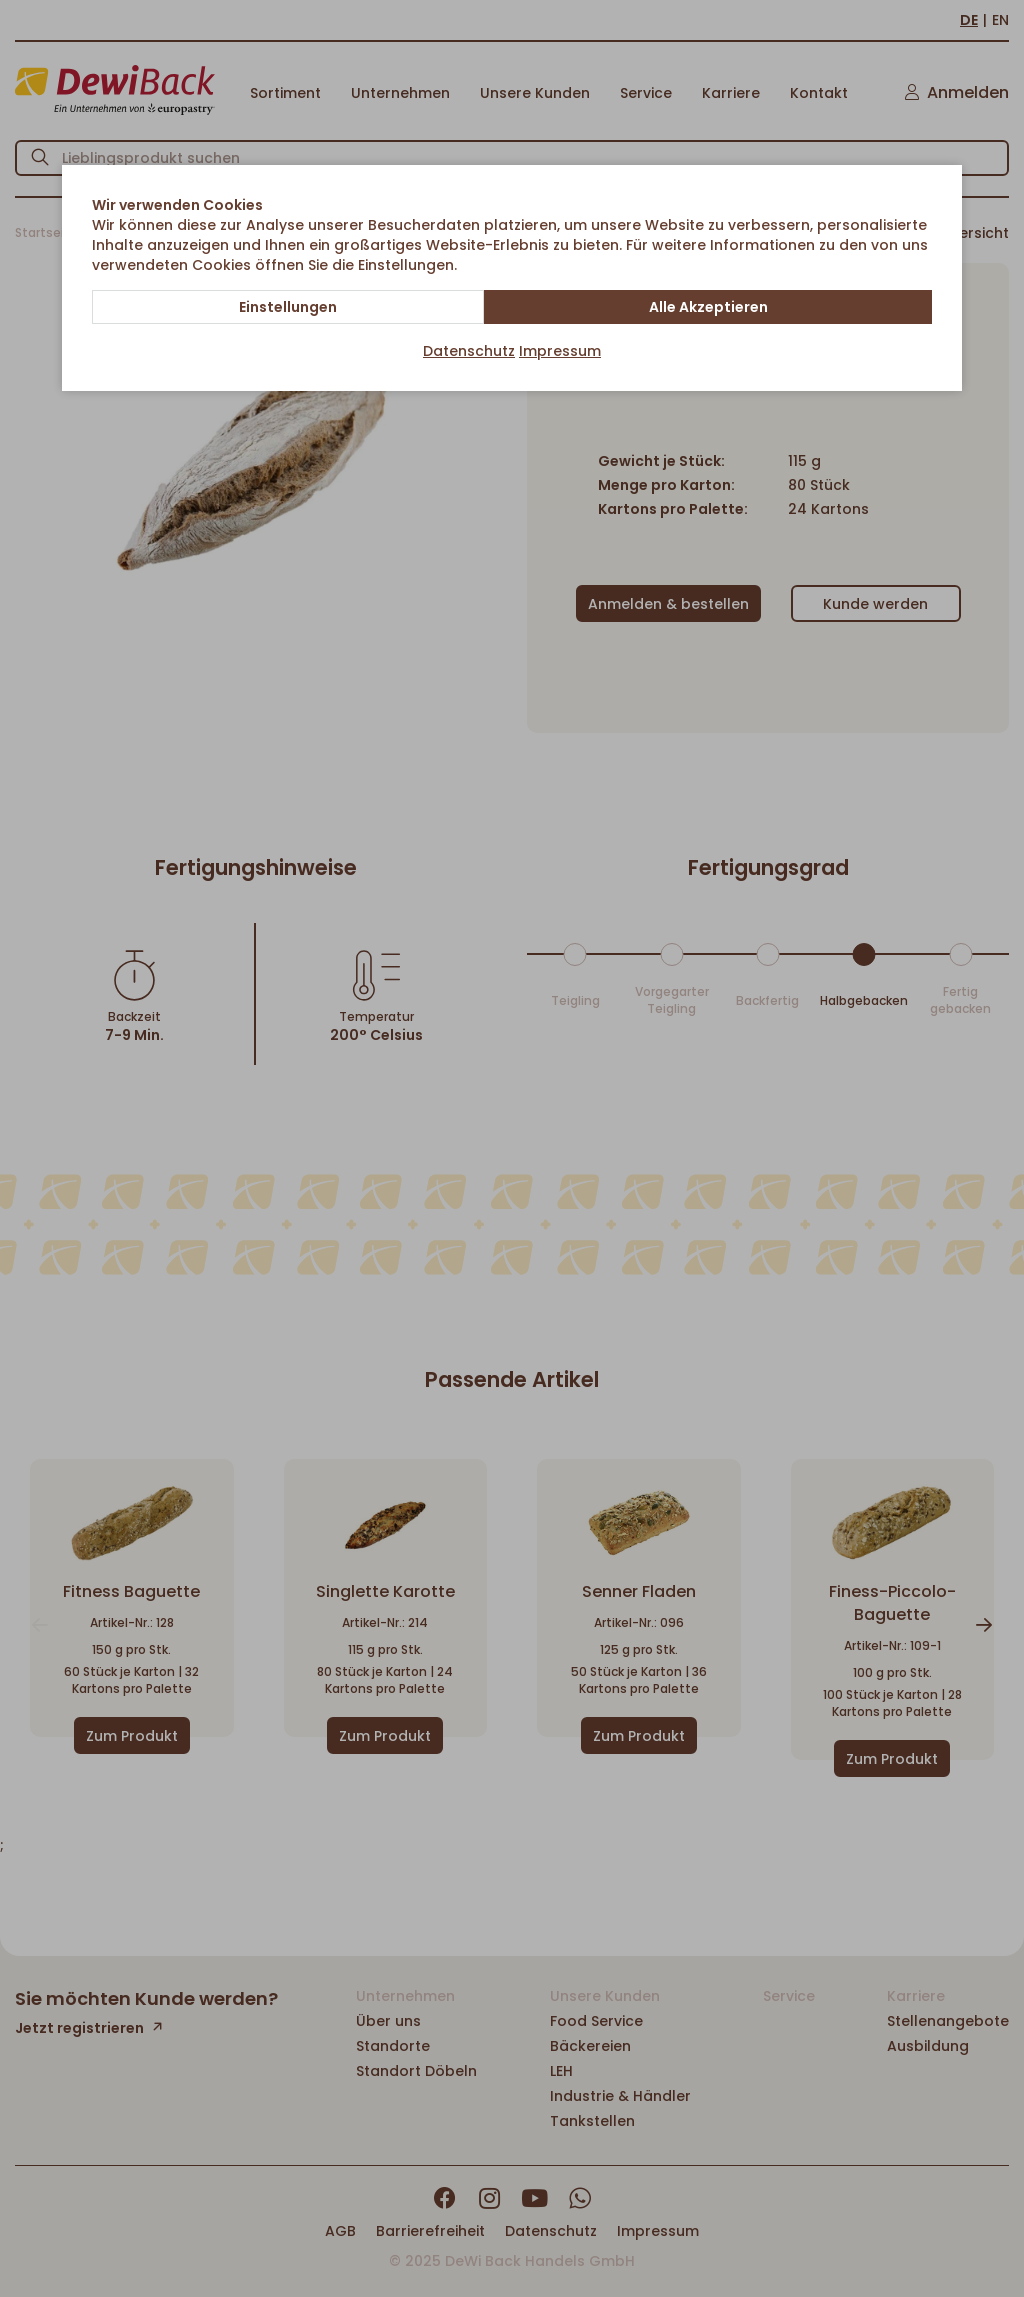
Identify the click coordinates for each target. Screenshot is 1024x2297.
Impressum (560, 351)
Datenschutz (469, 351)
